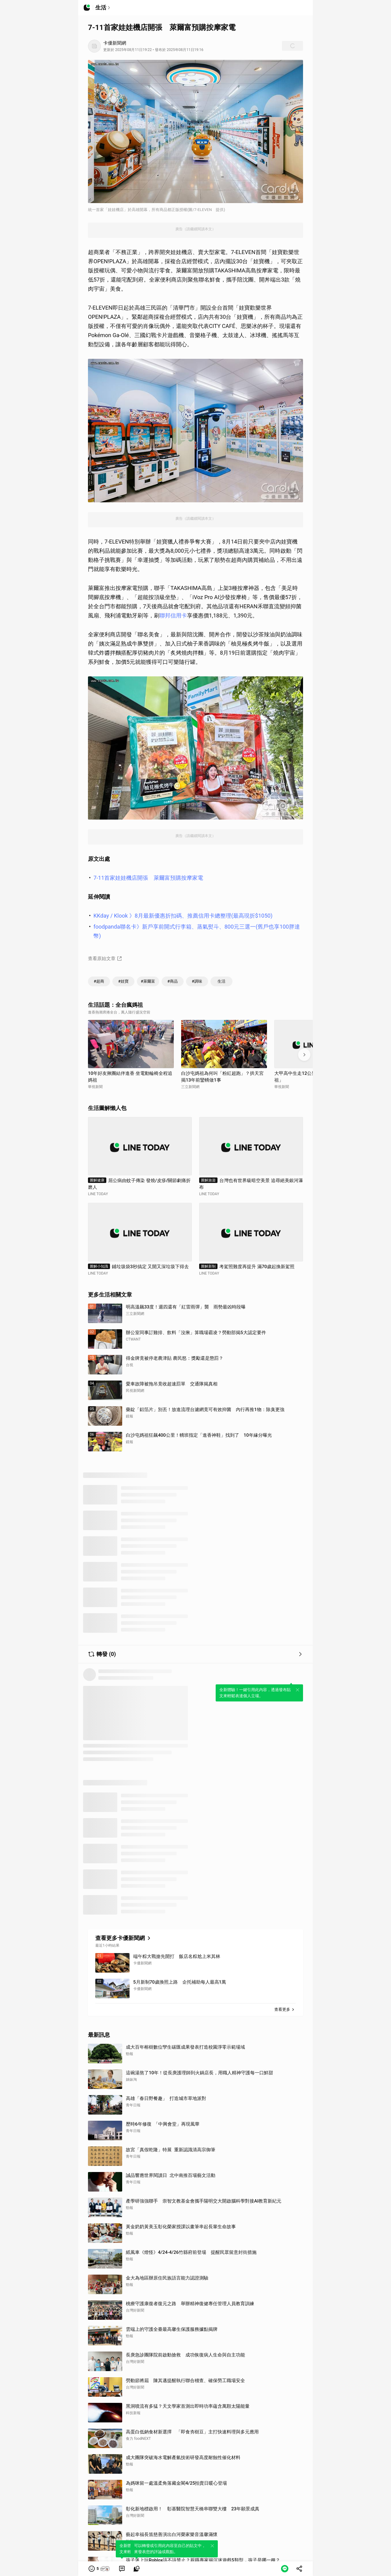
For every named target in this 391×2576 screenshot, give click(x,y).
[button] (99, 2569)
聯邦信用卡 (173, 615)
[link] (122, 2569)
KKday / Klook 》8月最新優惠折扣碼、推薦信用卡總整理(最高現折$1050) (182, 915)
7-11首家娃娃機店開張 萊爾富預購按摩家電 (148, 878)
